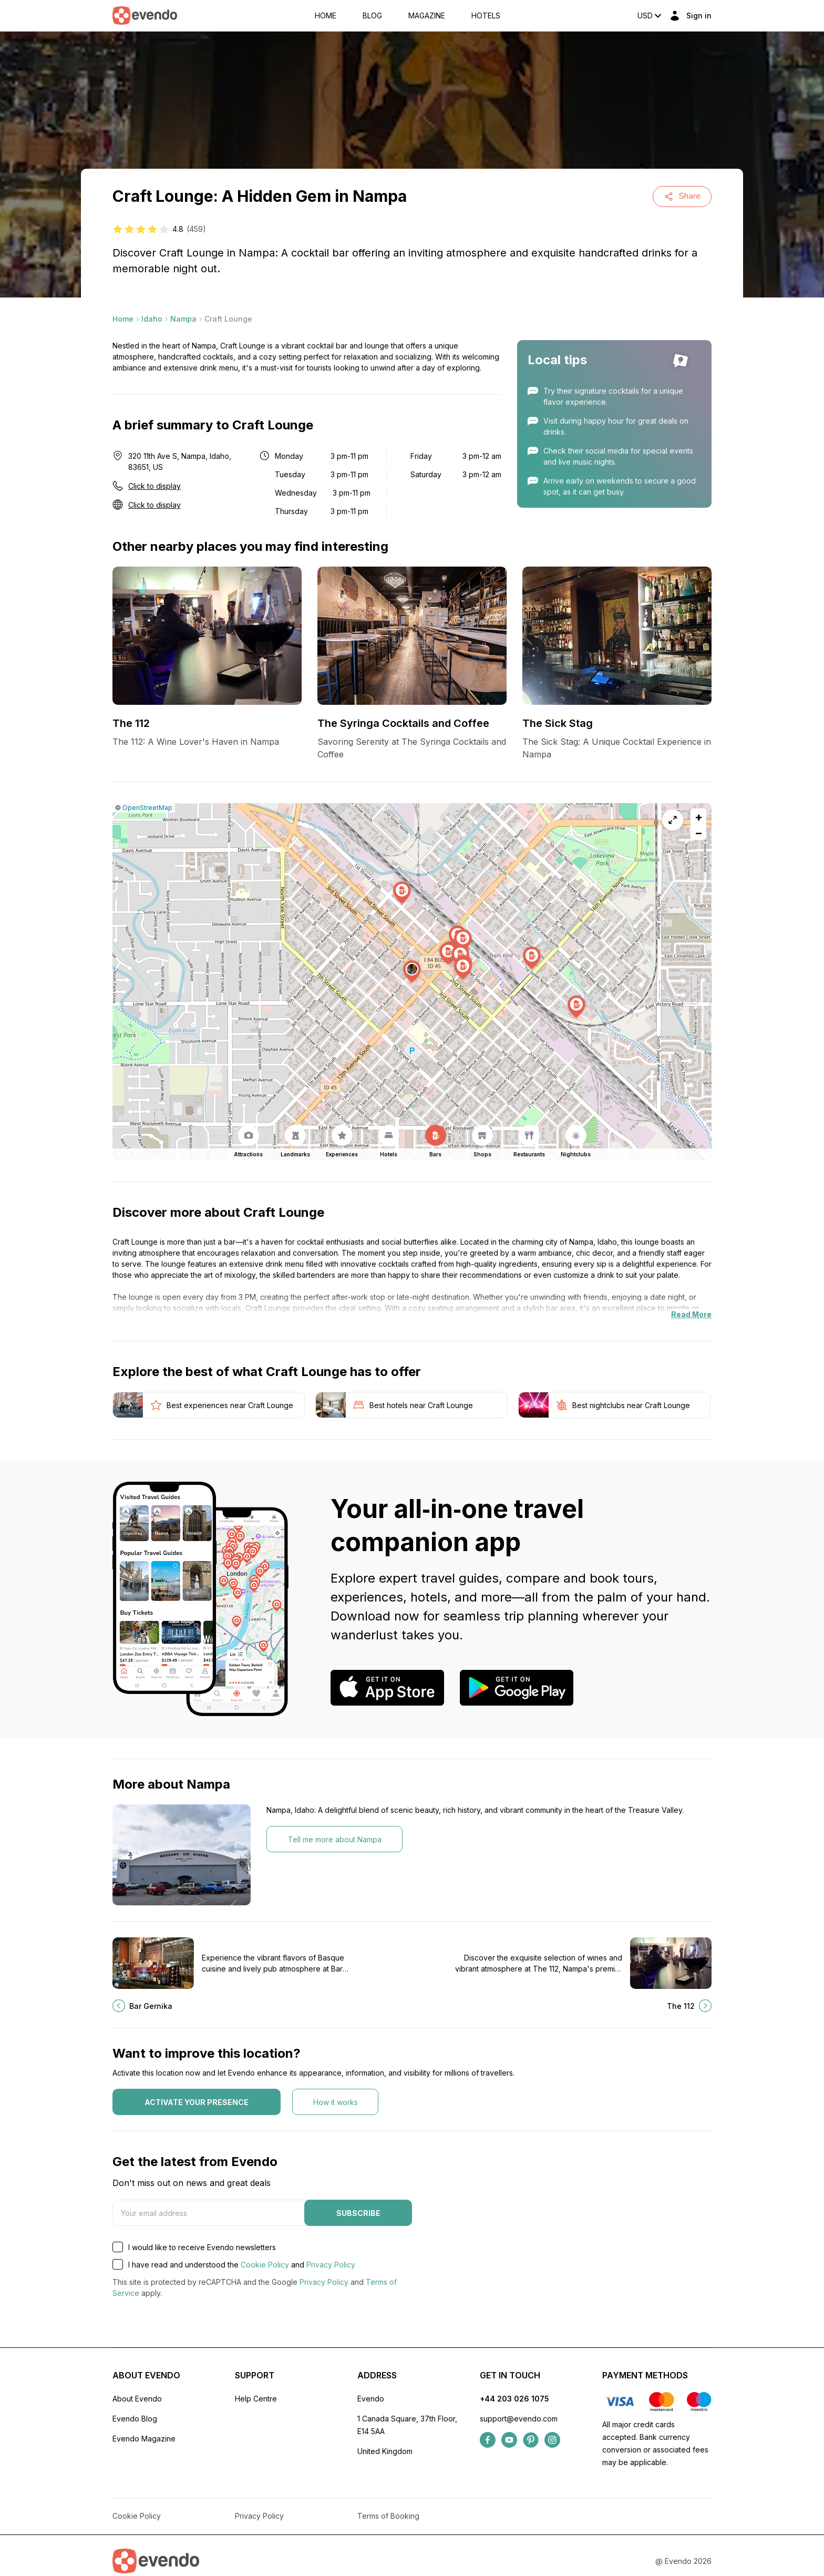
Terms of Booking (388, 2515)
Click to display (154, 485)
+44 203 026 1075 (514, 2398)
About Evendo (137, 2398)
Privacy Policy (330, 2264)
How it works (335, 2102)
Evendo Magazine (144, 2438)
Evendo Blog (134, 2418)
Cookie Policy (265, 2264)
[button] (412, 971)
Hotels (485, 15)
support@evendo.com (519, 2418)
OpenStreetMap (147, 808)
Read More (691, 1314)
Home (325, 15)
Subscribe (358, 2213)
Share (682, 196)
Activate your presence (197, 2102)
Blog (372, 15)
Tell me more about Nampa (335, 1839)
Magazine (426, 15)
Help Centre (256, 2398)
